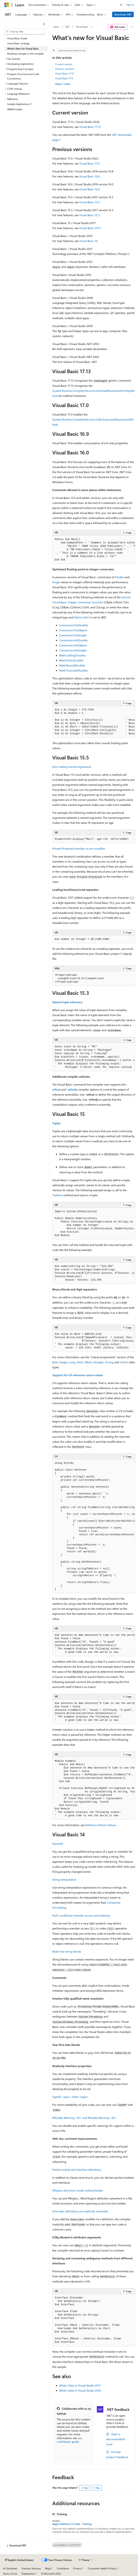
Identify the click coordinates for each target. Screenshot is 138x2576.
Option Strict (82, 617)
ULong (109, 1362)
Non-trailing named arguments (71, 767)
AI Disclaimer (10, 2568)
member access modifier (78, 848)
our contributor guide (69, 2440)
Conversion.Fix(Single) (73, 635)
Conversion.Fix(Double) (73, 625)
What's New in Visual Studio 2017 (80, 2385)
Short (80, 1362)
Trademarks (27, 2573)
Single (56, 582)
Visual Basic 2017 (90, 228)
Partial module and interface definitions (76, 2169)
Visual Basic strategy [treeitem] (18, 43)
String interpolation (64, 1879)
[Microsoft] (6, 5)
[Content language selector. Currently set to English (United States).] (19, 2560)
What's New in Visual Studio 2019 (80, 2390)
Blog (47, 2568)
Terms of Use (10, 2573)
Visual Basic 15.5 (89, 202)
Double (119, 577)
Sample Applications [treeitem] (18, 104)
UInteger (98, 1362)
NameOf (57, 1843)
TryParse (57, 1195)
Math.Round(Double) (72, 665)
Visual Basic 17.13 (64, 73)
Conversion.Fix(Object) (73, 630)
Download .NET (123, 14)
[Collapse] (44, 24)
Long (72, 1362)
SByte (88, 1362)
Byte (55, 1362)
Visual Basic (82, 26)
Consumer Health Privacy (102, 2568)
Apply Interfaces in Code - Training (71, 2524)
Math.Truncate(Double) (73, 670)
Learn (56, 26)
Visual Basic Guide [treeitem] (17, 38)
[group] (93, 550)
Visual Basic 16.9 (89, 176)
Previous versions (64, 69)
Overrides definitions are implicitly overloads (80, 2211)
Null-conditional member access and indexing (81, 1915)
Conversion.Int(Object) (73, 645)
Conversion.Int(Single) (73, 650)
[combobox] (24, 31)
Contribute (63, 2568)
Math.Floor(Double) (71, 660)
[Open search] (121, 5)
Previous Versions (31, 2568)
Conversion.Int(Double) (73, 640)
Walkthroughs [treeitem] (14, 109)
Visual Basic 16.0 (89, 189)
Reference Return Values (100, 1825)
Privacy (77, 2568)
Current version (63, 64)
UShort (124, 1362)
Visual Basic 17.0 (64, 78)
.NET (67, 26)
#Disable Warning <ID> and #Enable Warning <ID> (84, 2118)
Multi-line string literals (66, 1951)
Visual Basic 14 (88, 241)
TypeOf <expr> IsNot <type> (70, 2097)
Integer (63, 1362)
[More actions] (132, 27)
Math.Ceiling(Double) (72, 655)
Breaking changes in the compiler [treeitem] (25, 53)
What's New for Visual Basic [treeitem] (23, 48)
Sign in (130, 4)
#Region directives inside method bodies (77, 2190)
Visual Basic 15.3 (89, 215)
